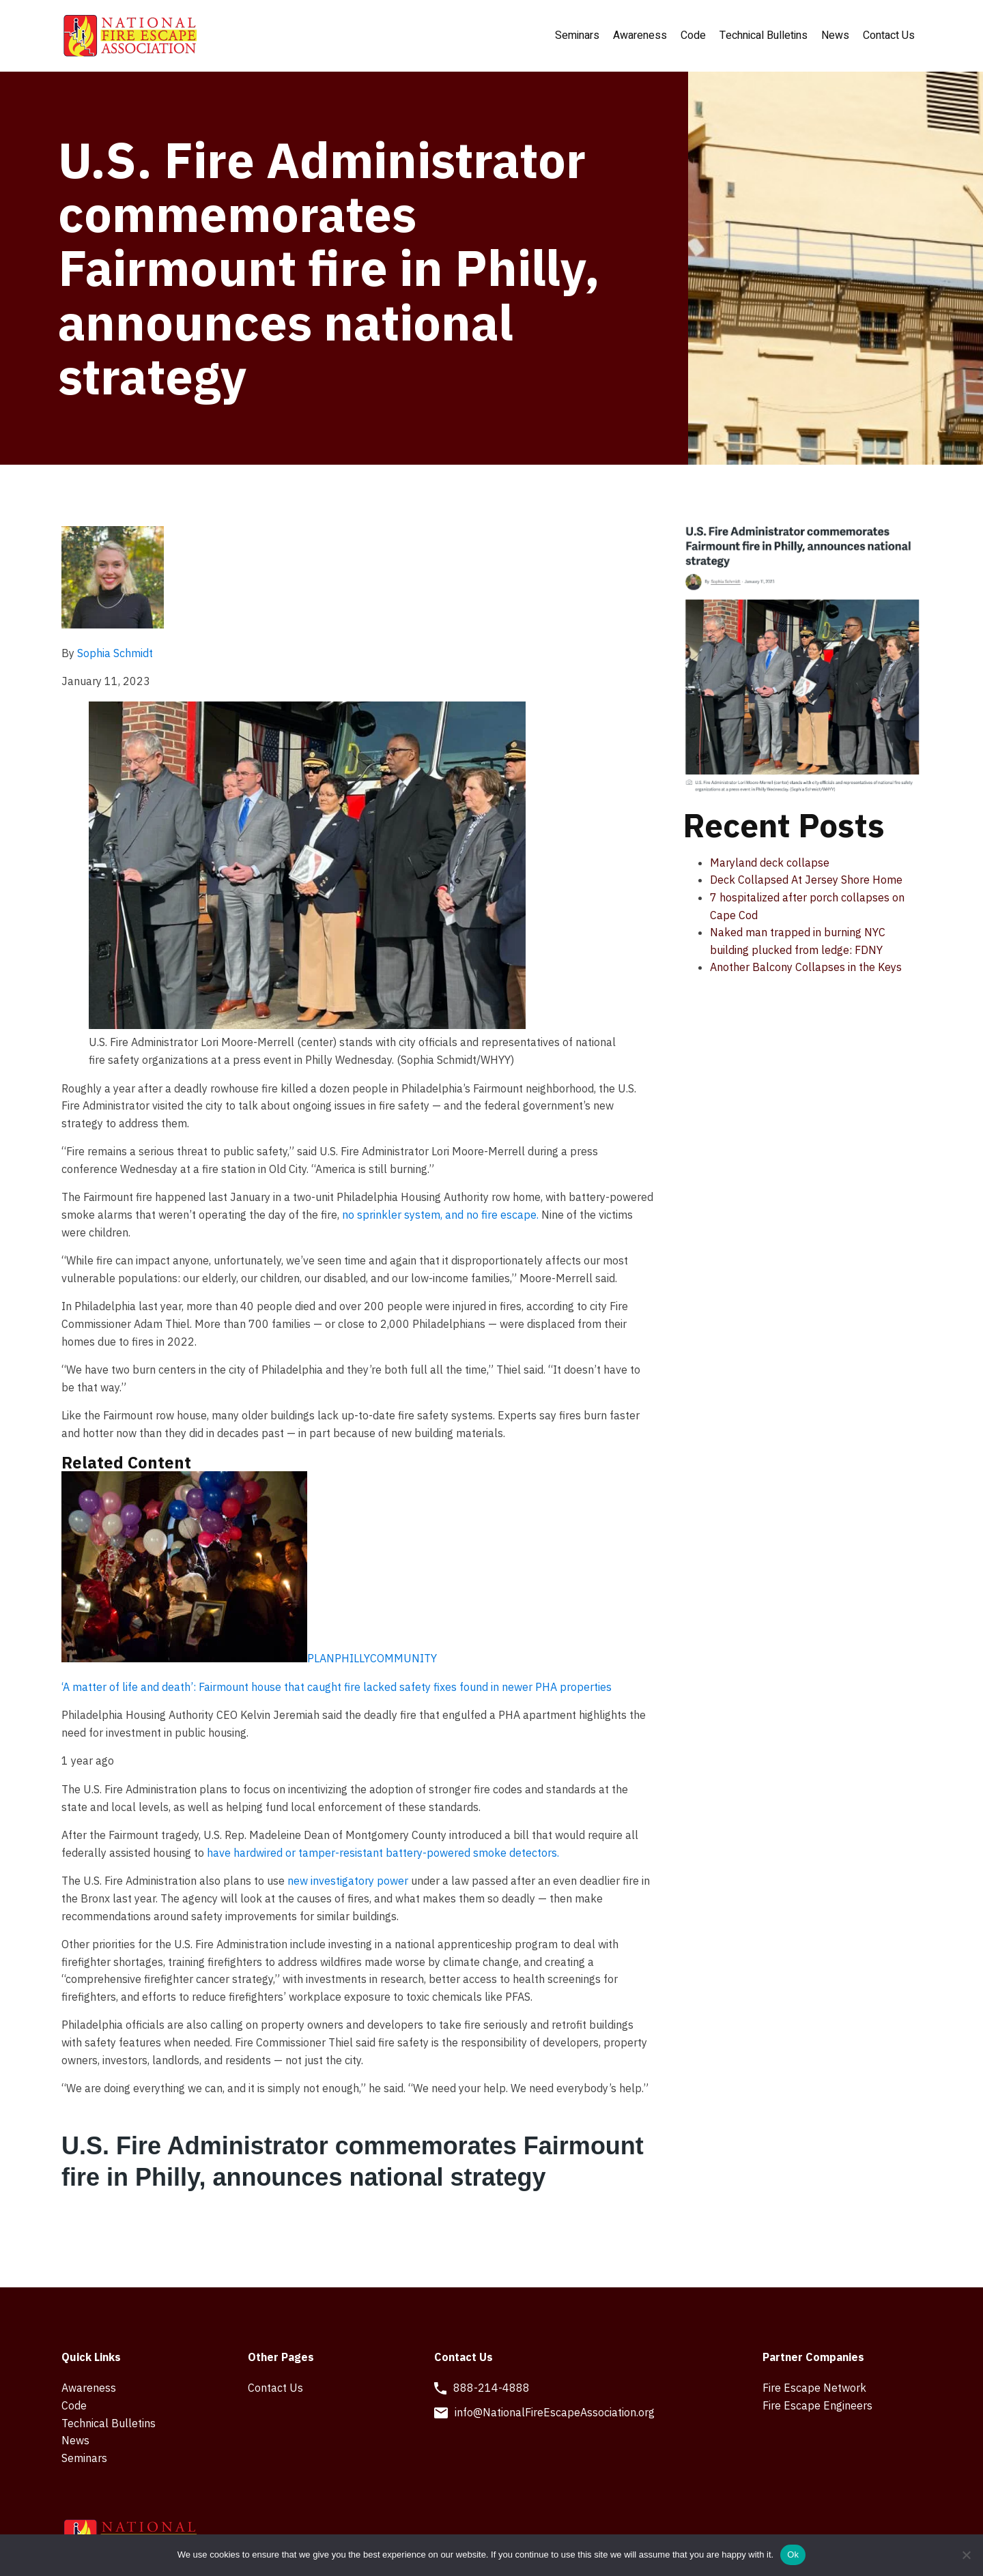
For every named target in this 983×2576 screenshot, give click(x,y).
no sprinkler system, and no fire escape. (440, 1214)
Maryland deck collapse (769, 862)
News (835, 35)
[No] (966, 2555)
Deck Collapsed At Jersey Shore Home (806, 879)
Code (693, 35)
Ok (793, 2554)
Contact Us (889, 35)
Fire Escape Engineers (817, 2405)
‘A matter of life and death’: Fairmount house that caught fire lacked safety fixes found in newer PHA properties (336, 1687)
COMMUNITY (403, 1658)
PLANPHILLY (338, 1658)
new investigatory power (347, 1880)
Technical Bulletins (764, 35)
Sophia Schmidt (115, 653)
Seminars (577, 35)
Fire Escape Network (814, 2387)
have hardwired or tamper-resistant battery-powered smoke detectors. (383, 1852)
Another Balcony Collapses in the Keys (806, 967)
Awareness (640, 35)
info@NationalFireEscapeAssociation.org (555, 2412)
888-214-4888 (491, 2387)
